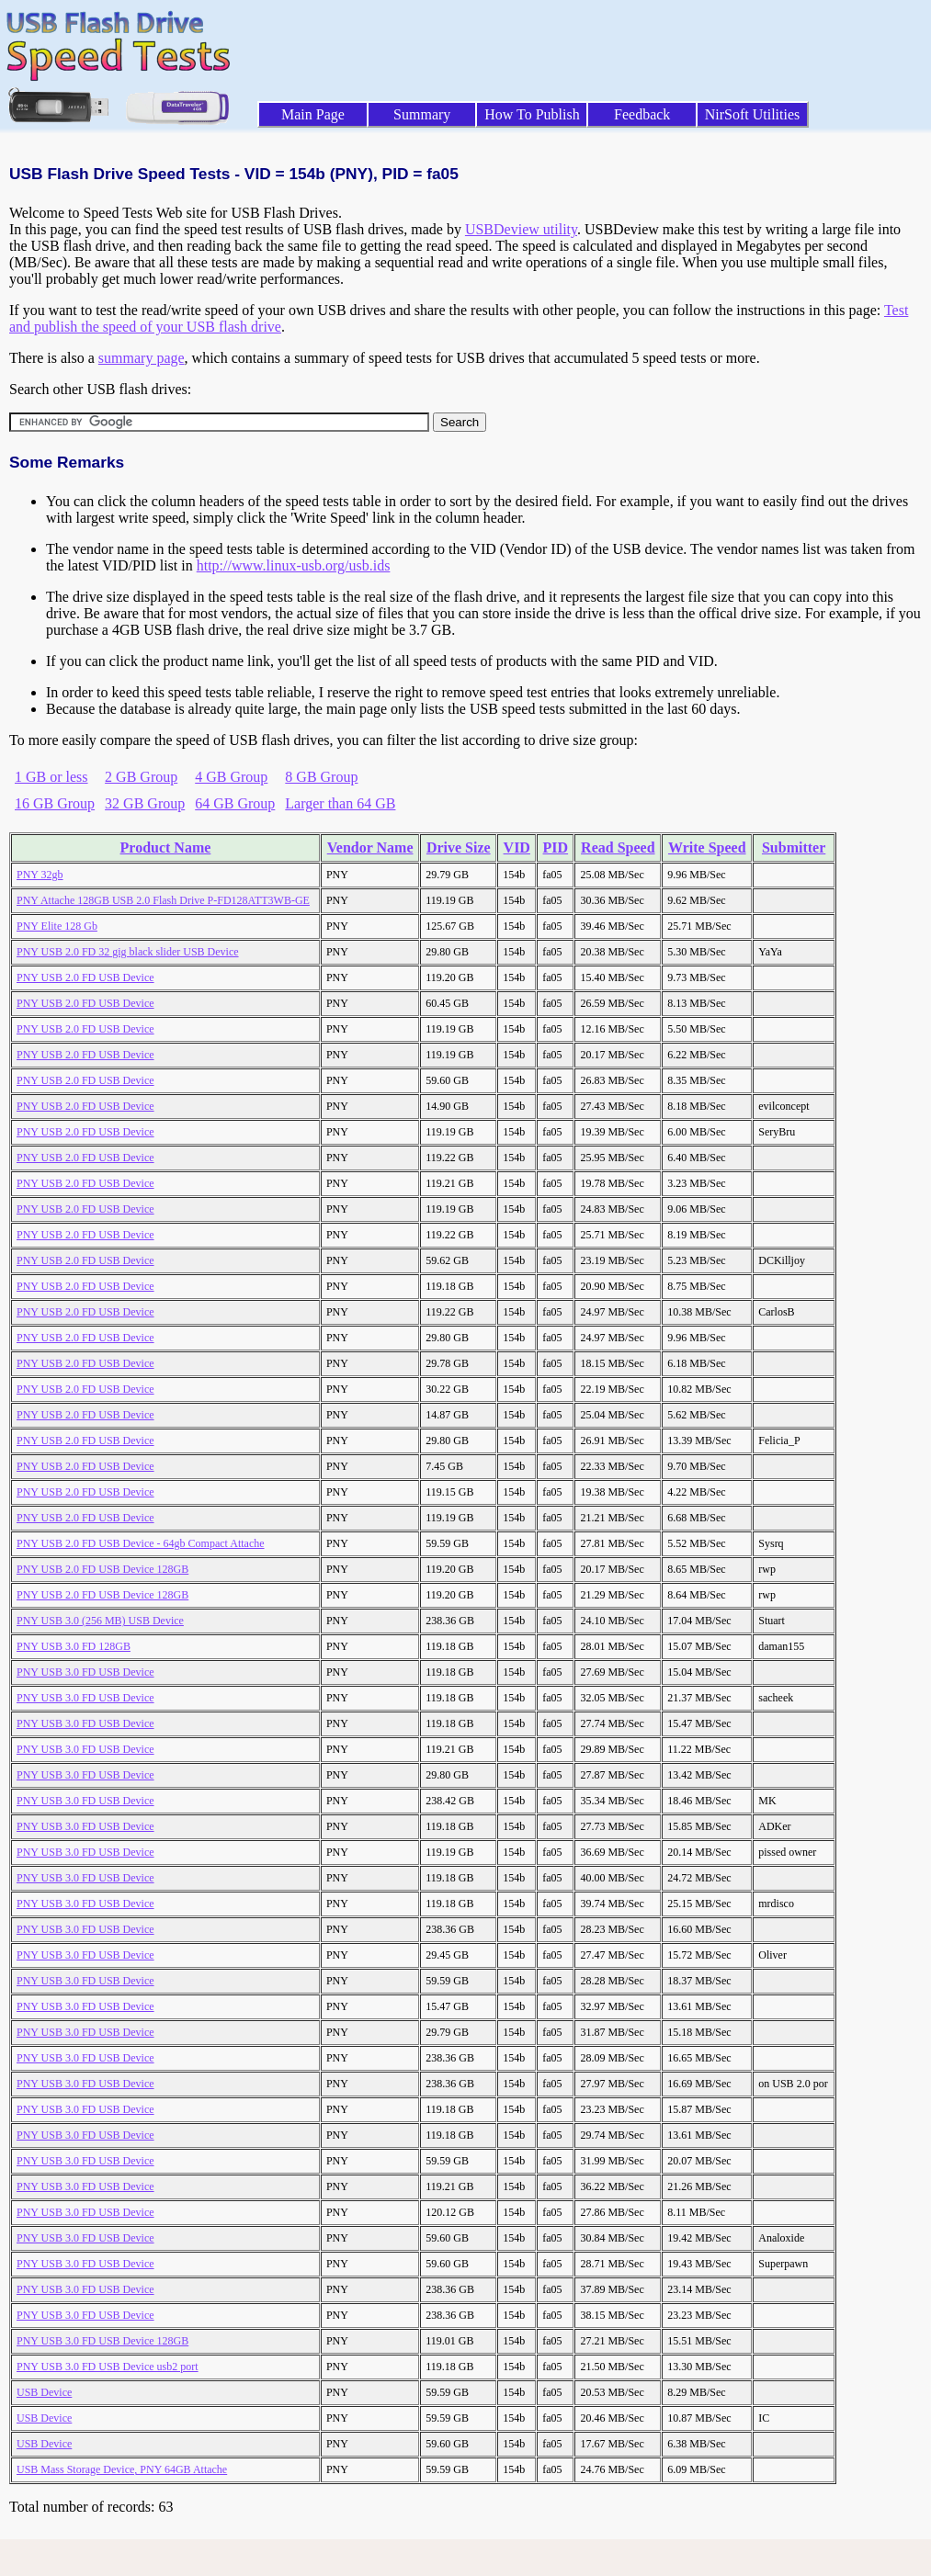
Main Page (313, 114)
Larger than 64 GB (340, 803)
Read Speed (617, 847)
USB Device (44, 2392)
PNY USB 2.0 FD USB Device (85, 977)
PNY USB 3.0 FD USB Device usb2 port (108, 2366)
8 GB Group (321, 777)
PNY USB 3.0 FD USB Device (85, 1672)
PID (556, 847)
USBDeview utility (521, 229)
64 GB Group (235, 803)
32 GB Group (145, 803)
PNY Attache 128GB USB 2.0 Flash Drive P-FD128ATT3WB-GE (163, 900)
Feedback (642, 114)
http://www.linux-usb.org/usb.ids (294, 565)
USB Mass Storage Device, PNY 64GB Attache (122, 2469)
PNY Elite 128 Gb (57, 926)
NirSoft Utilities (752, 114)
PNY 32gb (40, 874)
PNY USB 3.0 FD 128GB (74, 1646)
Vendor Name (370, 847)
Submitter (793, 847)
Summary (421, 114)
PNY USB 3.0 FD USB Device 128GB (102, 2340)
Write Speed (707, 847)
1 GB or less (51, 777)
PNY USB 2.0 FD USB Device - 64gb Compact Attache (141, 1543)
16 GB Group (55, 803)
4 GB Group (231, 777)
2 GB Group (141, 777)
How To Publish (532, 114)
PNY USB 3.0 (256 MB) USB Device (100, 1620)
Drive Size (458, 847)
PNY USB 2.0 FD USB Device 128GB (102, 1569)
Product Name (165, 847)
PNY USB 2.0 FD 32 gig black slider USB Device (128, 951)
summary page (141, 358)
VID (517, 847)
